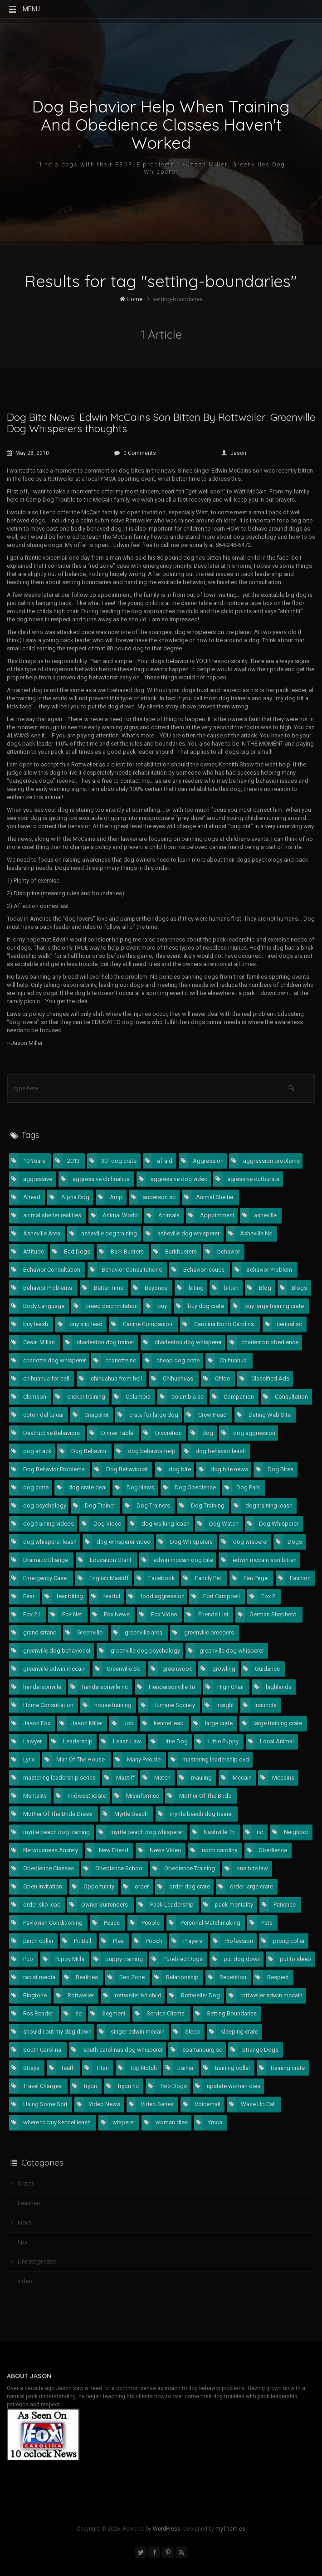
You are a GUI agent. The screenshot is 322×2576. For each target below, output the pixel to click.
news (25, 2222)
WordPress (167, 2529)
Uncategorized (37, 2261)
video (25, 2281)
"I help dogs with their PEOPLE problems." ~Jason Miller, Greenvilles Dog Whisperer (161, 168)
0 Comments (135, 453)
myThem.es (230, 2529)
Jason (233, 453)
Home (131, 299)
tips (23, 2242)
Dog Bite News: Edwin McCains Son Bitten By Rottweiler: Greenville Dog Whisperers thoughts (161, 422)
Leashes (29, 2203)
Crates (26, 2183)
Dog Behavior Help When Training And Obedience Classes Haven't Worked (161, 125)
